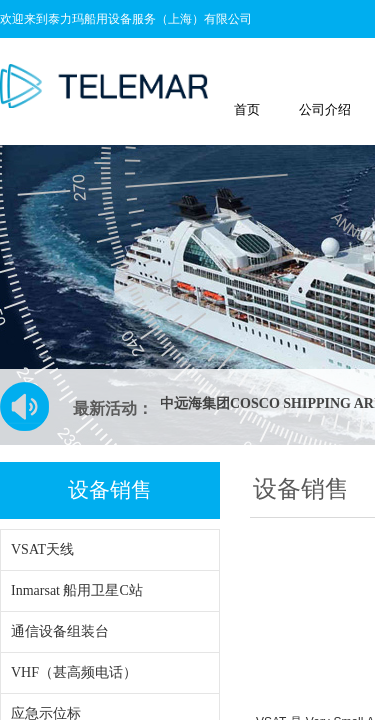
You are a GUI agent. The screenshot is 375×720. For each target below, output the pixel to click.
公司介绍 (325, 109)
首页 (247, 109)
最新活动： (113, 408)
